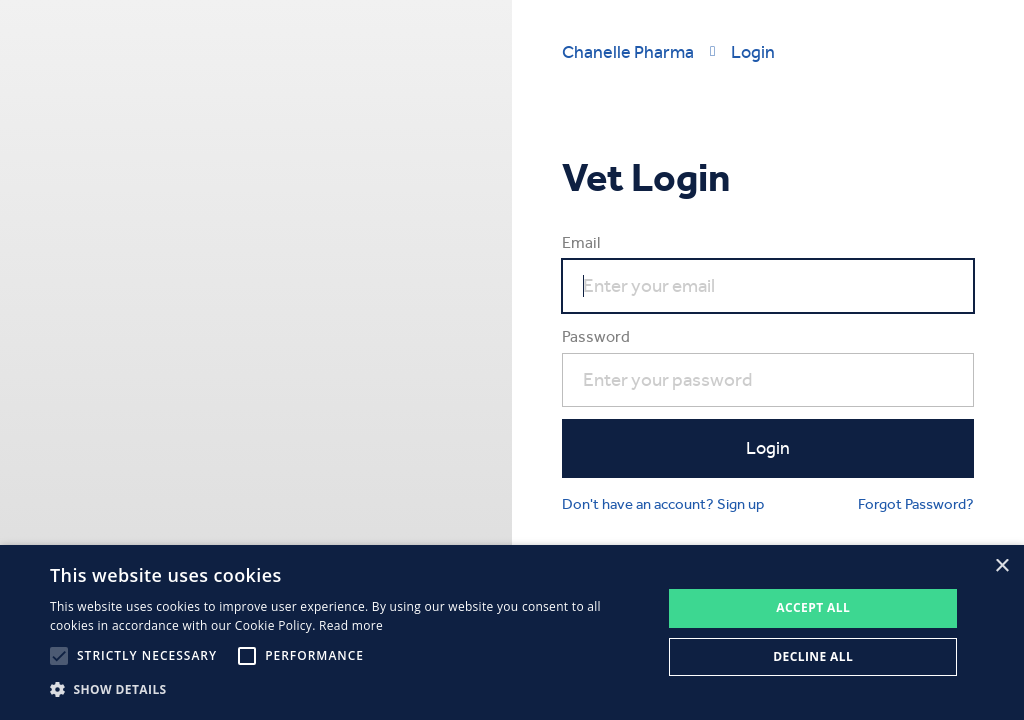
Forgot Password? (916, 504)
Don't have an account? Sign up (663, 504)
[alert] (512, 632)
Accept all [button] (813, 607)
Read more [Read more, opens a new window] (351, 625)
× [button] (1001, 566)
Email (581, 242)
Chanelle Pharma (628, 51)
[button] (347, 690)
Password (596, 336)
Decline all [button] (813, 656)
